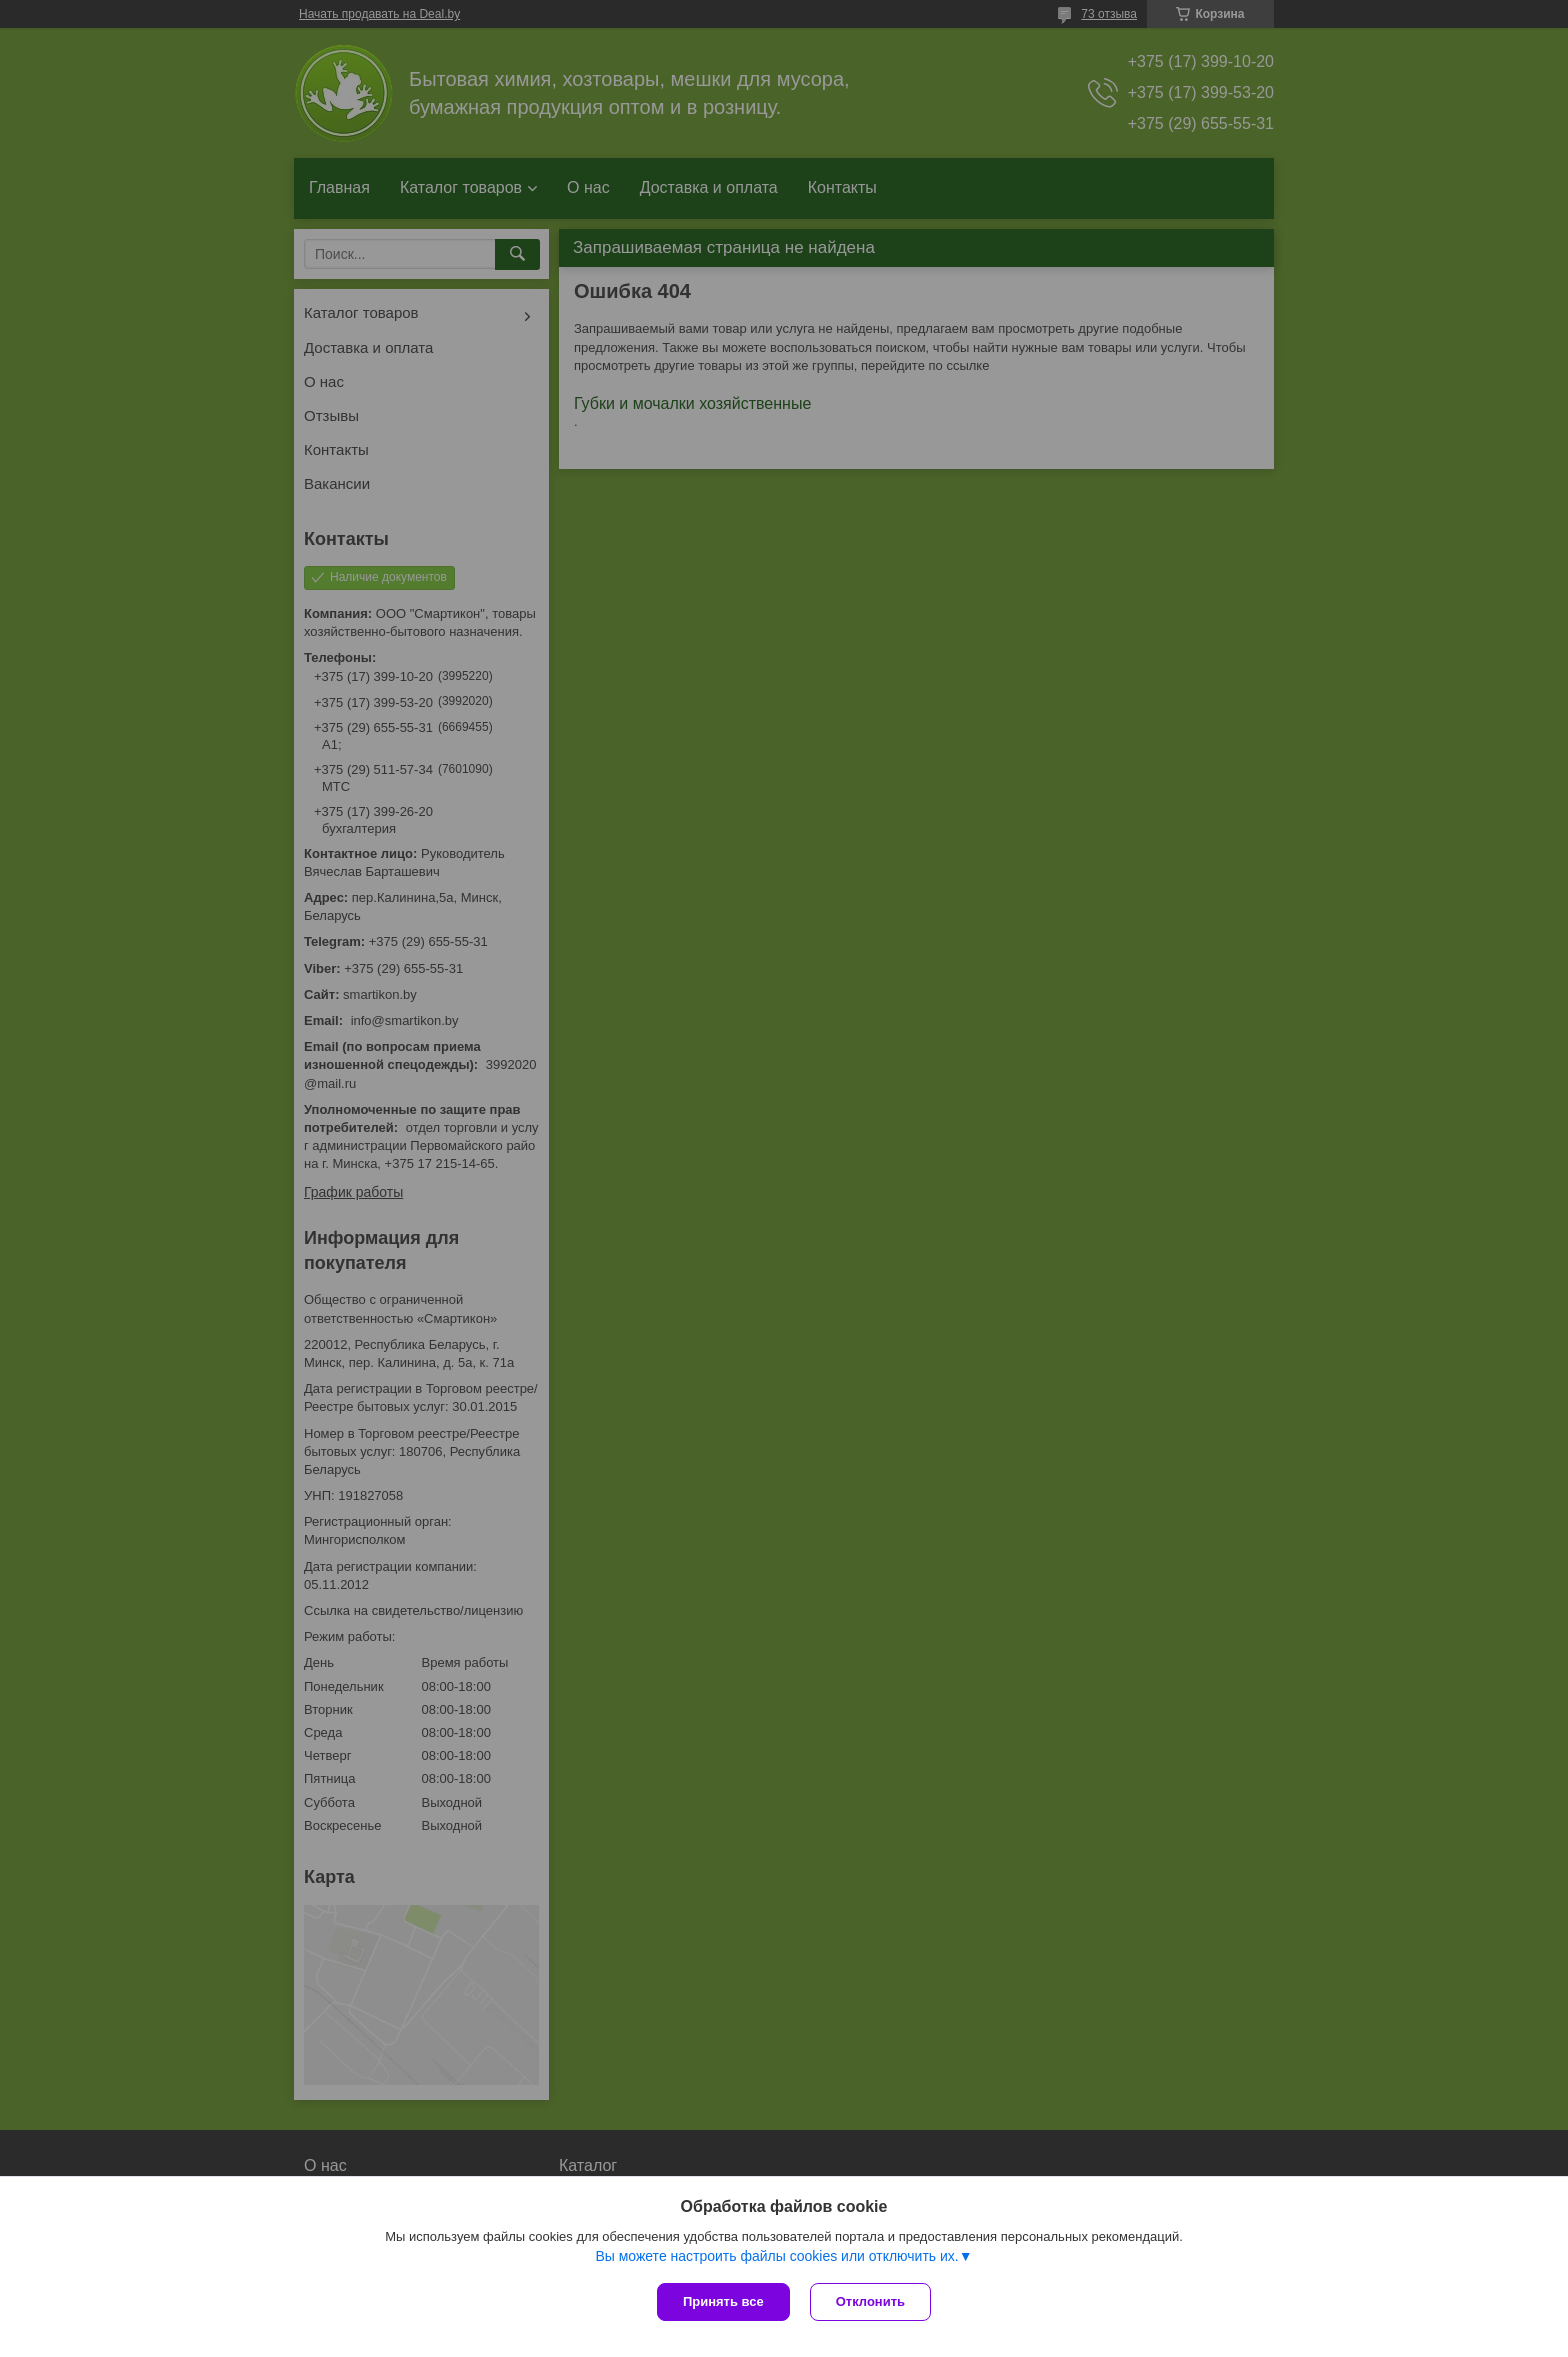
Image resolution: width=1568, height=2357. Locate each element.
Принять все (723, 2301)
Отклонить (870, 2301)
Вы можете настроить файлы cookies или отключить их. (776, 2256)
